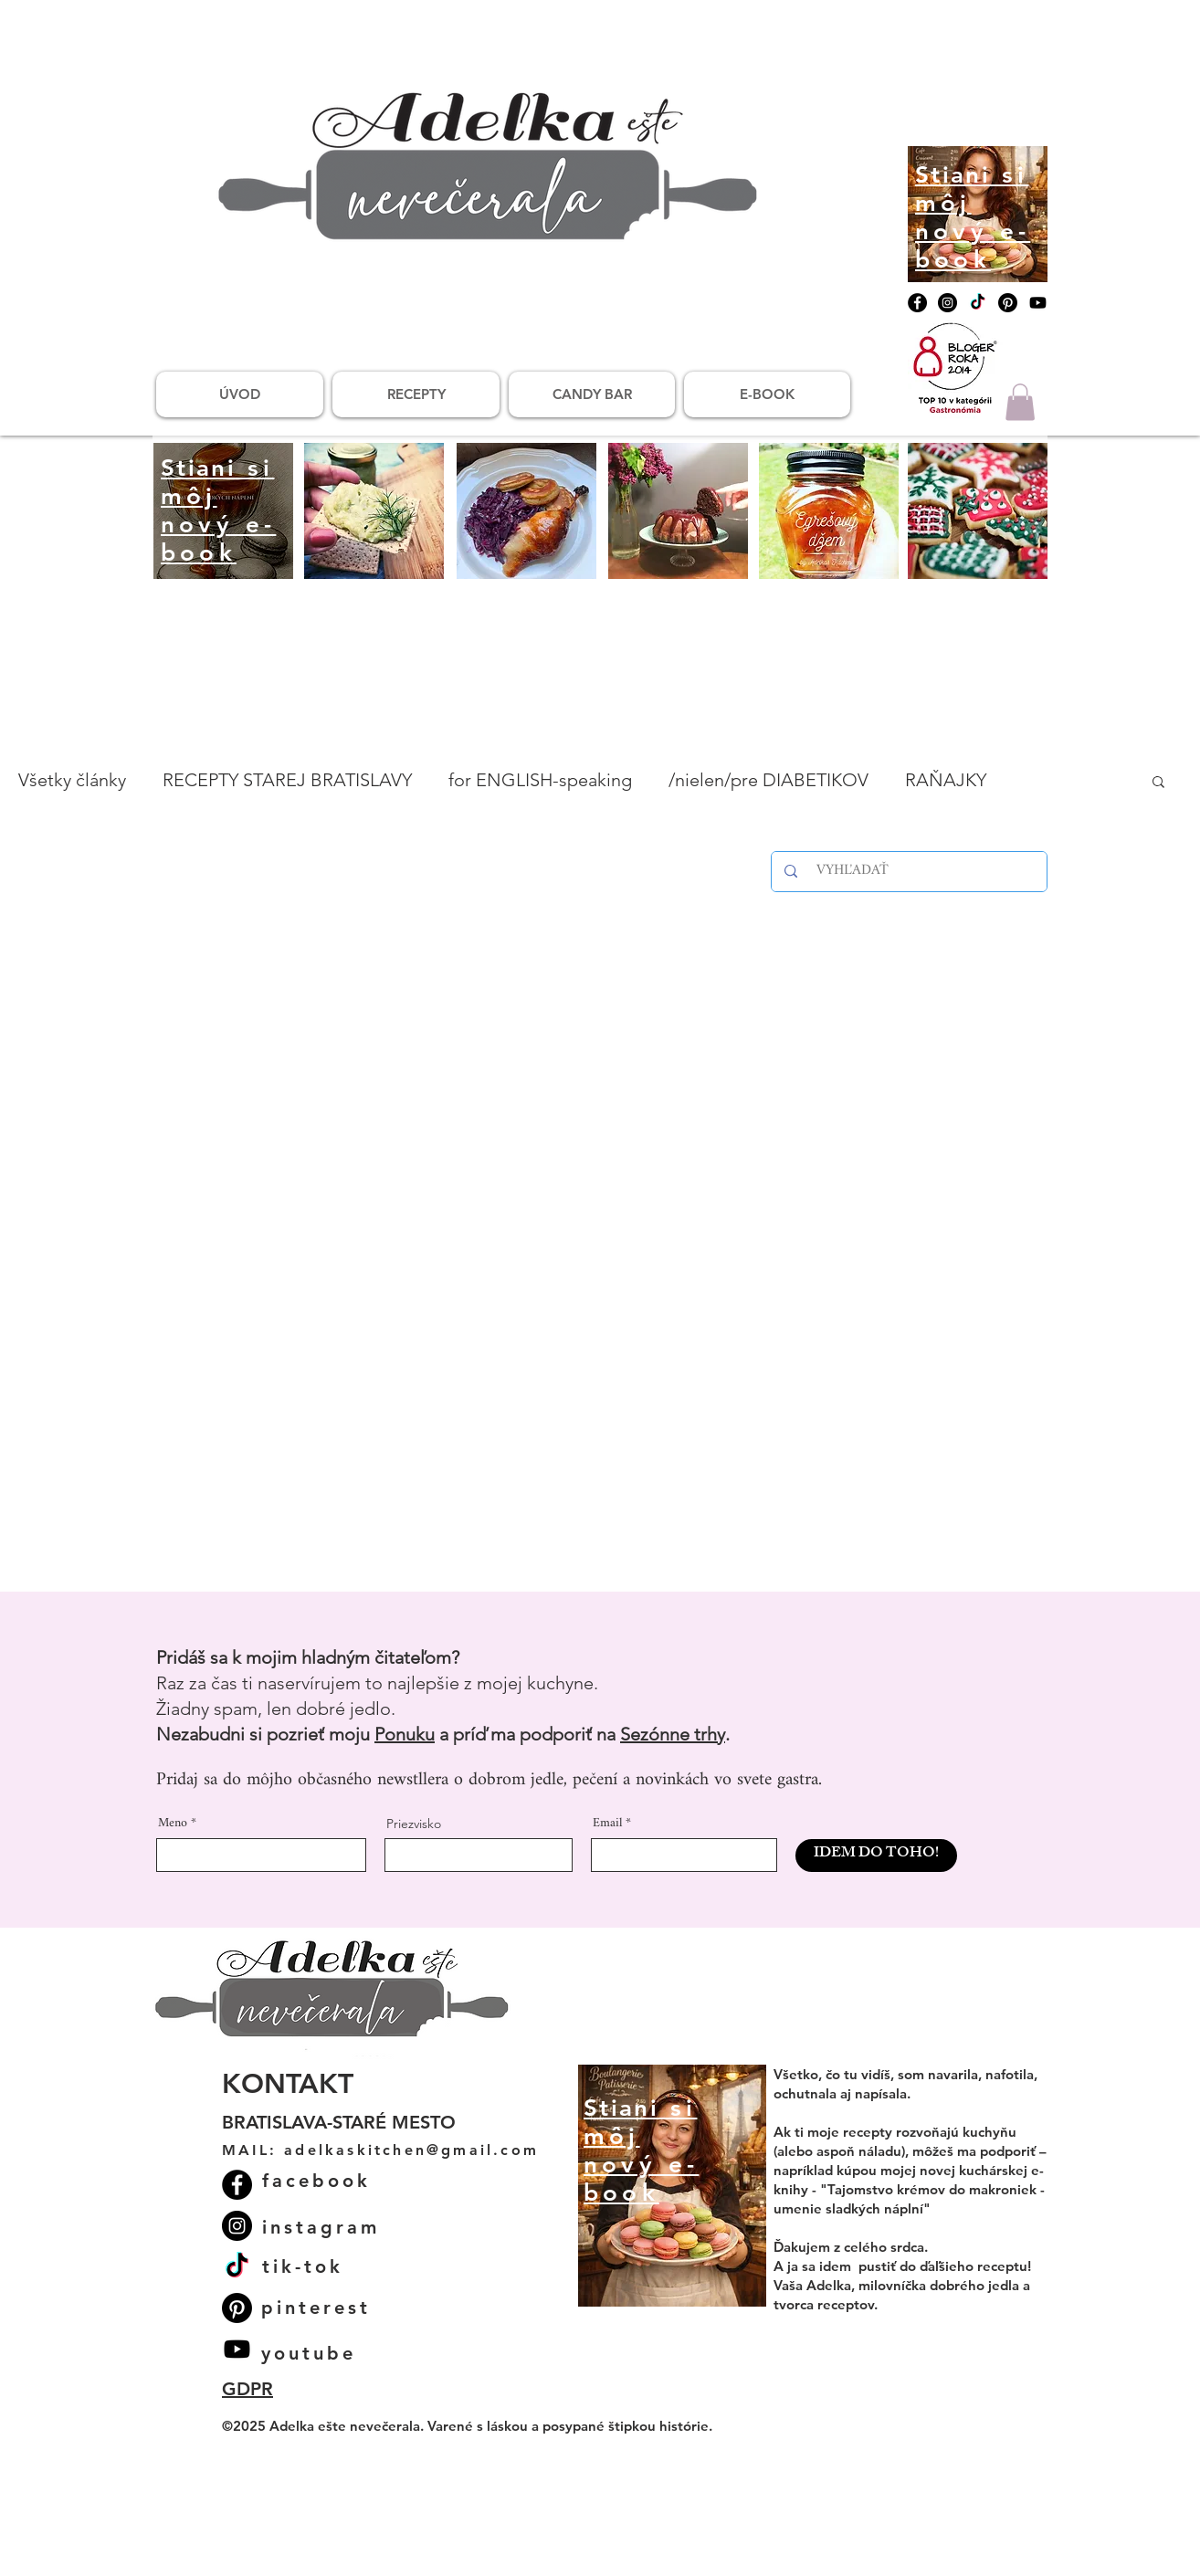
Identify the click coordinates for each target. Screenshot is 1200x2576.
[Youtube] (1037, 302)
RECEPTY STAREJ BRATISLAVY (287, 780)
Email (607, 1823)
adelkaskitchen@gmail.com (411, 2150)
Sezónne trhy (672, 1734)
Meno (172, 1823)
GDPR (247, 2389)
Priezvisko (413, 1823)
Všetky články (72, 780)
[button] (1020, 402)
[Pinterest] (1007, 302)
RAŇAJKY (945, 780)
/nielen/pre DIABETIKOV (768, 780)
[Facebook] (917, 302)
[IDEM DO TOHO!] (876, 1855)
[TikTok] (977, 302)
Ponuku (404, 1734)
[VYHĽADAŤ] (912, 871)
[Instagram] (947, 302)
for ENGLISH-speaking (540, 780)
